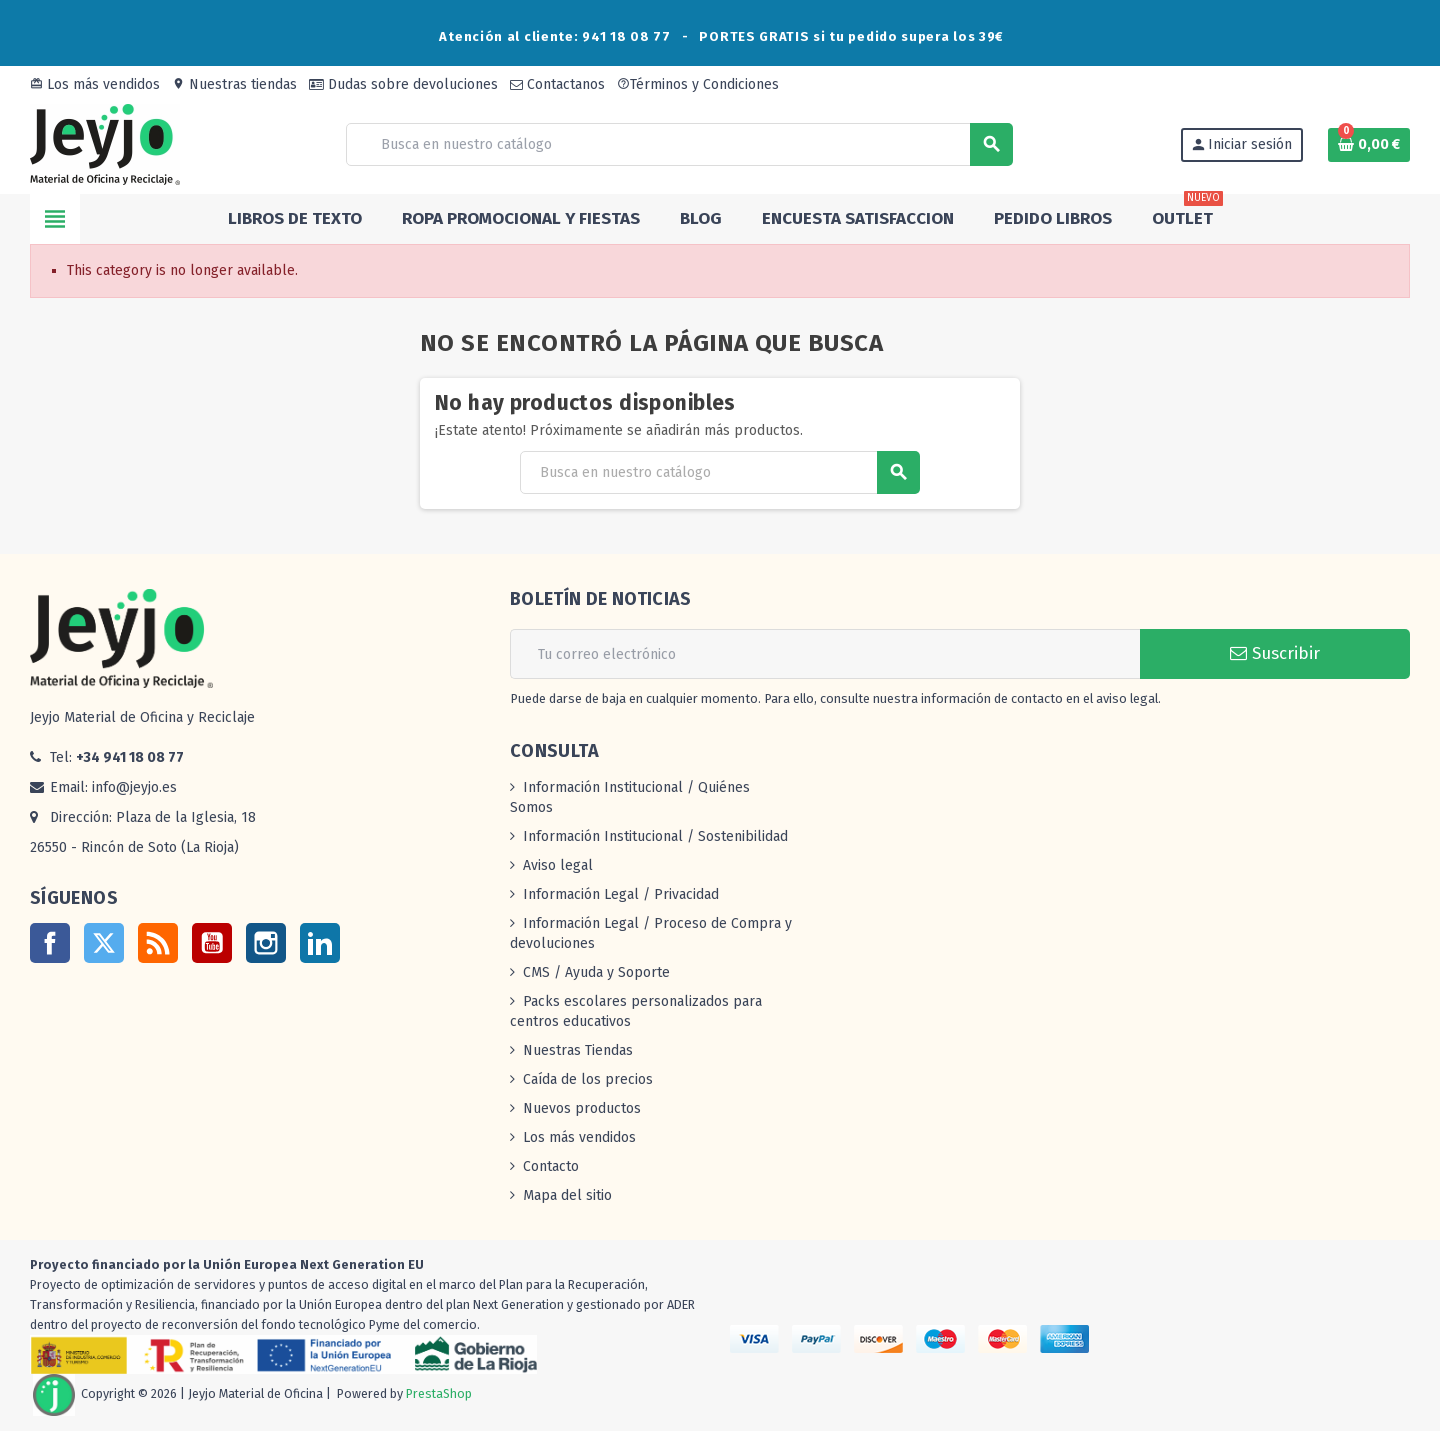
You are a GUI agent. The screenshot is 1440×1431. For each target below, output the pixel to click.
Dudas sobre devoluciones (403, 84)
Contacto (551, 1166)
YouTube (212, 943)
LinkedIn (320, 943)
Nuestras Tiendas (578, 1050)
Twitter (104, 943)
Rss (158, 943)
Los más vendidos (95, 84)
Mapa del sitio (567, 1195)
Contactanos (557, 84)
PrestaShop (439, 1393)
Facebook (50, 943)
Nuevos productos (582, 1108)
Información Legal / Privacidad (621, 894)
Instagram (266, 943)
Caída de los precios (588, 1079)
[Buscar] (679, 144)
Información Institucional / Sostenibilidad (655, 836)
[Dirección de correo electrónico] (825, 654)
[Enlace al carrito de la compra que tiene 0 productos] (1369, 145)
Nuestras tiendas (234, 84)
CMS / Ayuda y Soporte (596, 972)
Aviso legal (558, 865)
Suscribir (1275, 653)
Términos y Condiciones (698, 84)
